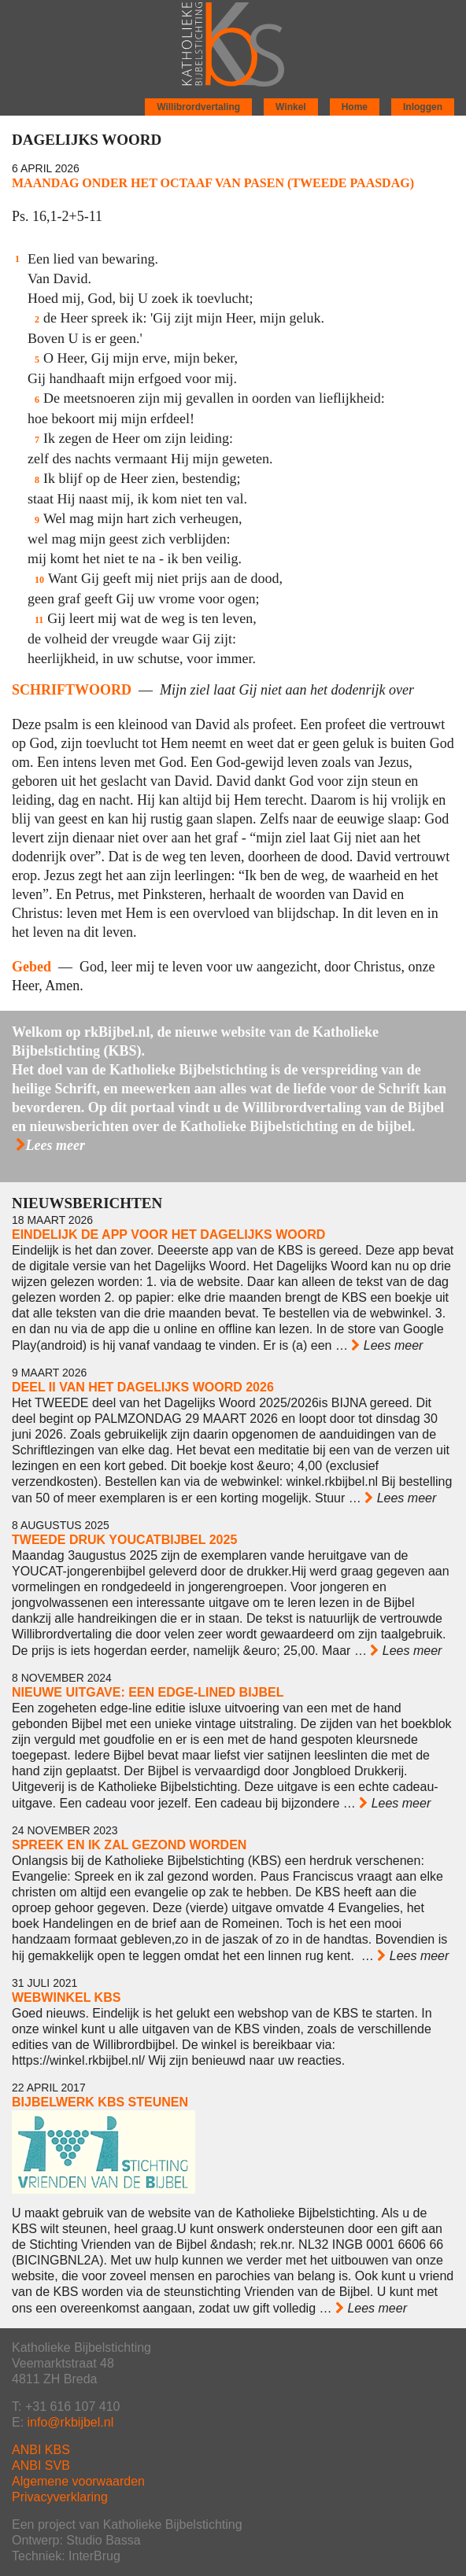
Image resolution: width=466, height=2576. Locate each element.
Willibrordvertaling (198, 106)
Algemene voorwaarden (78, 2481)
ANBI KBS (41, 2449)
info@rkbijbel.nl (71, 2422)
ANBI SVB (41, 2465)
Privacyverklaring (60, 2497)
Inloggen (422, 106)
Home (355, 106)
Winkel (291, 106)
